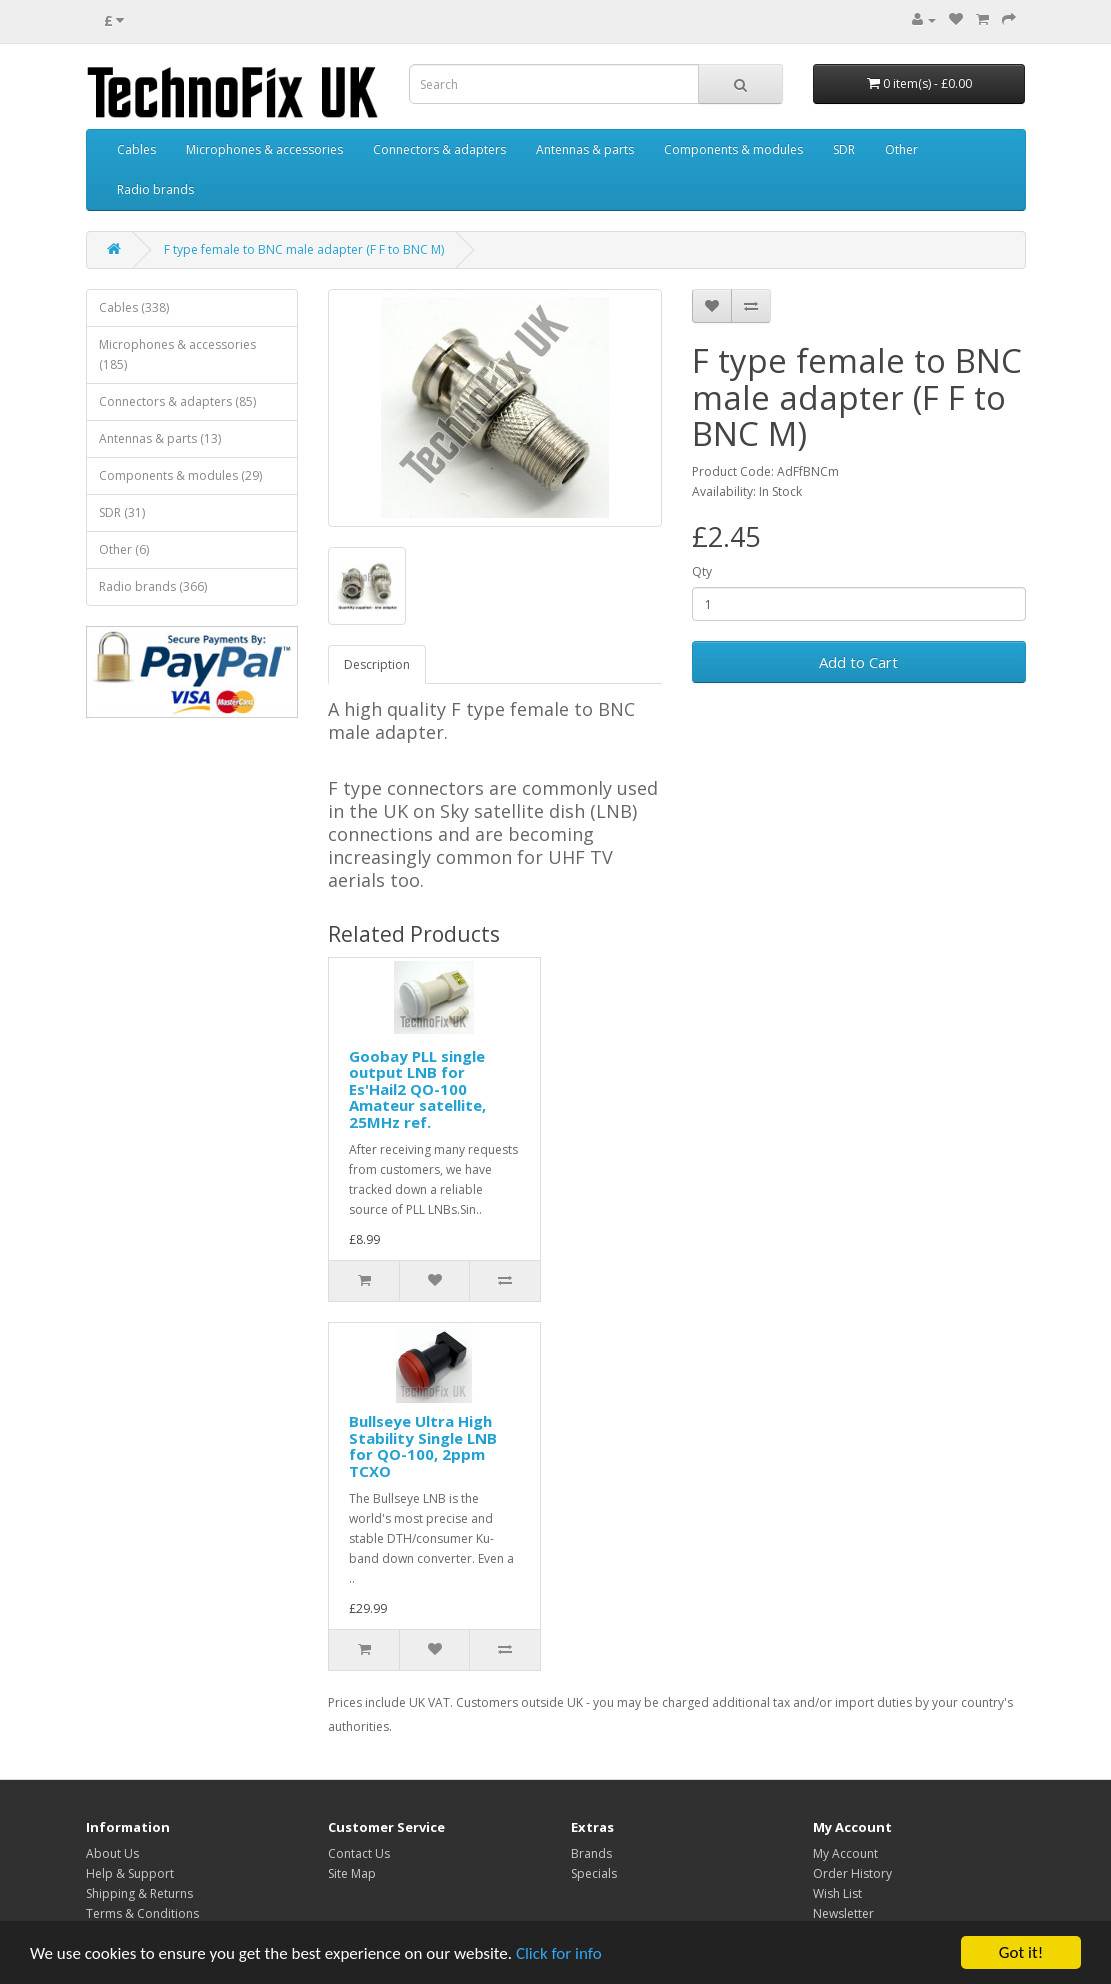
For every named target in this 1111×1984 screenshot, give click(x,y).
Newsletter (843, 1913)
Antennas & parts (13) (160, 438)
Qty (702, 571)
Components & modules (733, 149)
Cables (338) (134, 307)
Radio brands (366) (153, 586)
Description (377, 664)
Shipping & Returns (139, 1893)
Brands (591, 1853)
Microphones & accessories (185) (177, 354)
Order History (852, 1873)
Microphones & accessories (264, 149)
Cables (136, 149)
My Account (845, 1853)
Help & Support (130, 1873)
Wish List (837, 1893)
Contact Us (359, 1853)
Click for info (559, 1953)
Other (901, 149)
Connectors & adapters (439, 149)
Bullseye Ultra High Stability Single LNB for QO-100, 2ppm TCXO (423, 1446)
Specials (594, 1873)
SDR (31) (122, 512)
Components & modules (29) (180, 475)
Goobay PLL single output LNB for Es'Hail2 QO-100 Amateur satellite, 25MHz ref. (417, 1089)
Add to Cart (858, 662)
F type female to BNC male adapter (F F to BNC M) (304, 249)
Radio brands (155, 189)
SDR (844, 149)
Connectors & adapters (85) (177, 401)
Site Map (352, 1873)
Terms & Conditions (142, 1913)
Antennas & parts (585, 149)
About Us (112, 1853)
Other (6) (124, 549)
